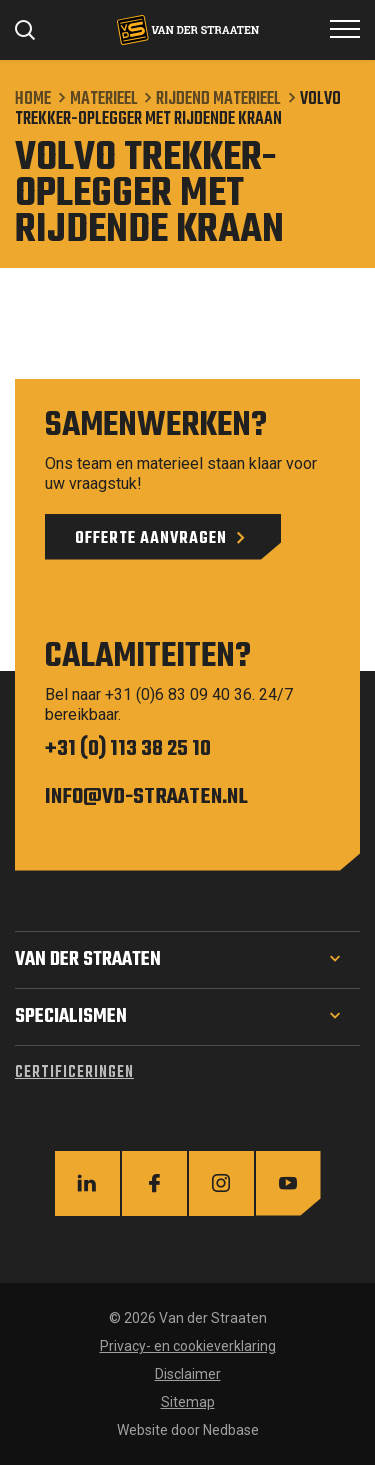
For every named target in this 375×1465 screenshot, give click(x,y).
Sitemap (188, 1402)
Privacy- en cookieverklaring (188, 1346)
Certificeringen (74, 1073)
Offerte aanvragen (151, 539)
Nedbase (231, 1430)
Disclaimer (188, 1374)
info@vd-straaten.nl (146, 797)
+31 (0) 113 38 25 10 (128, 749)
